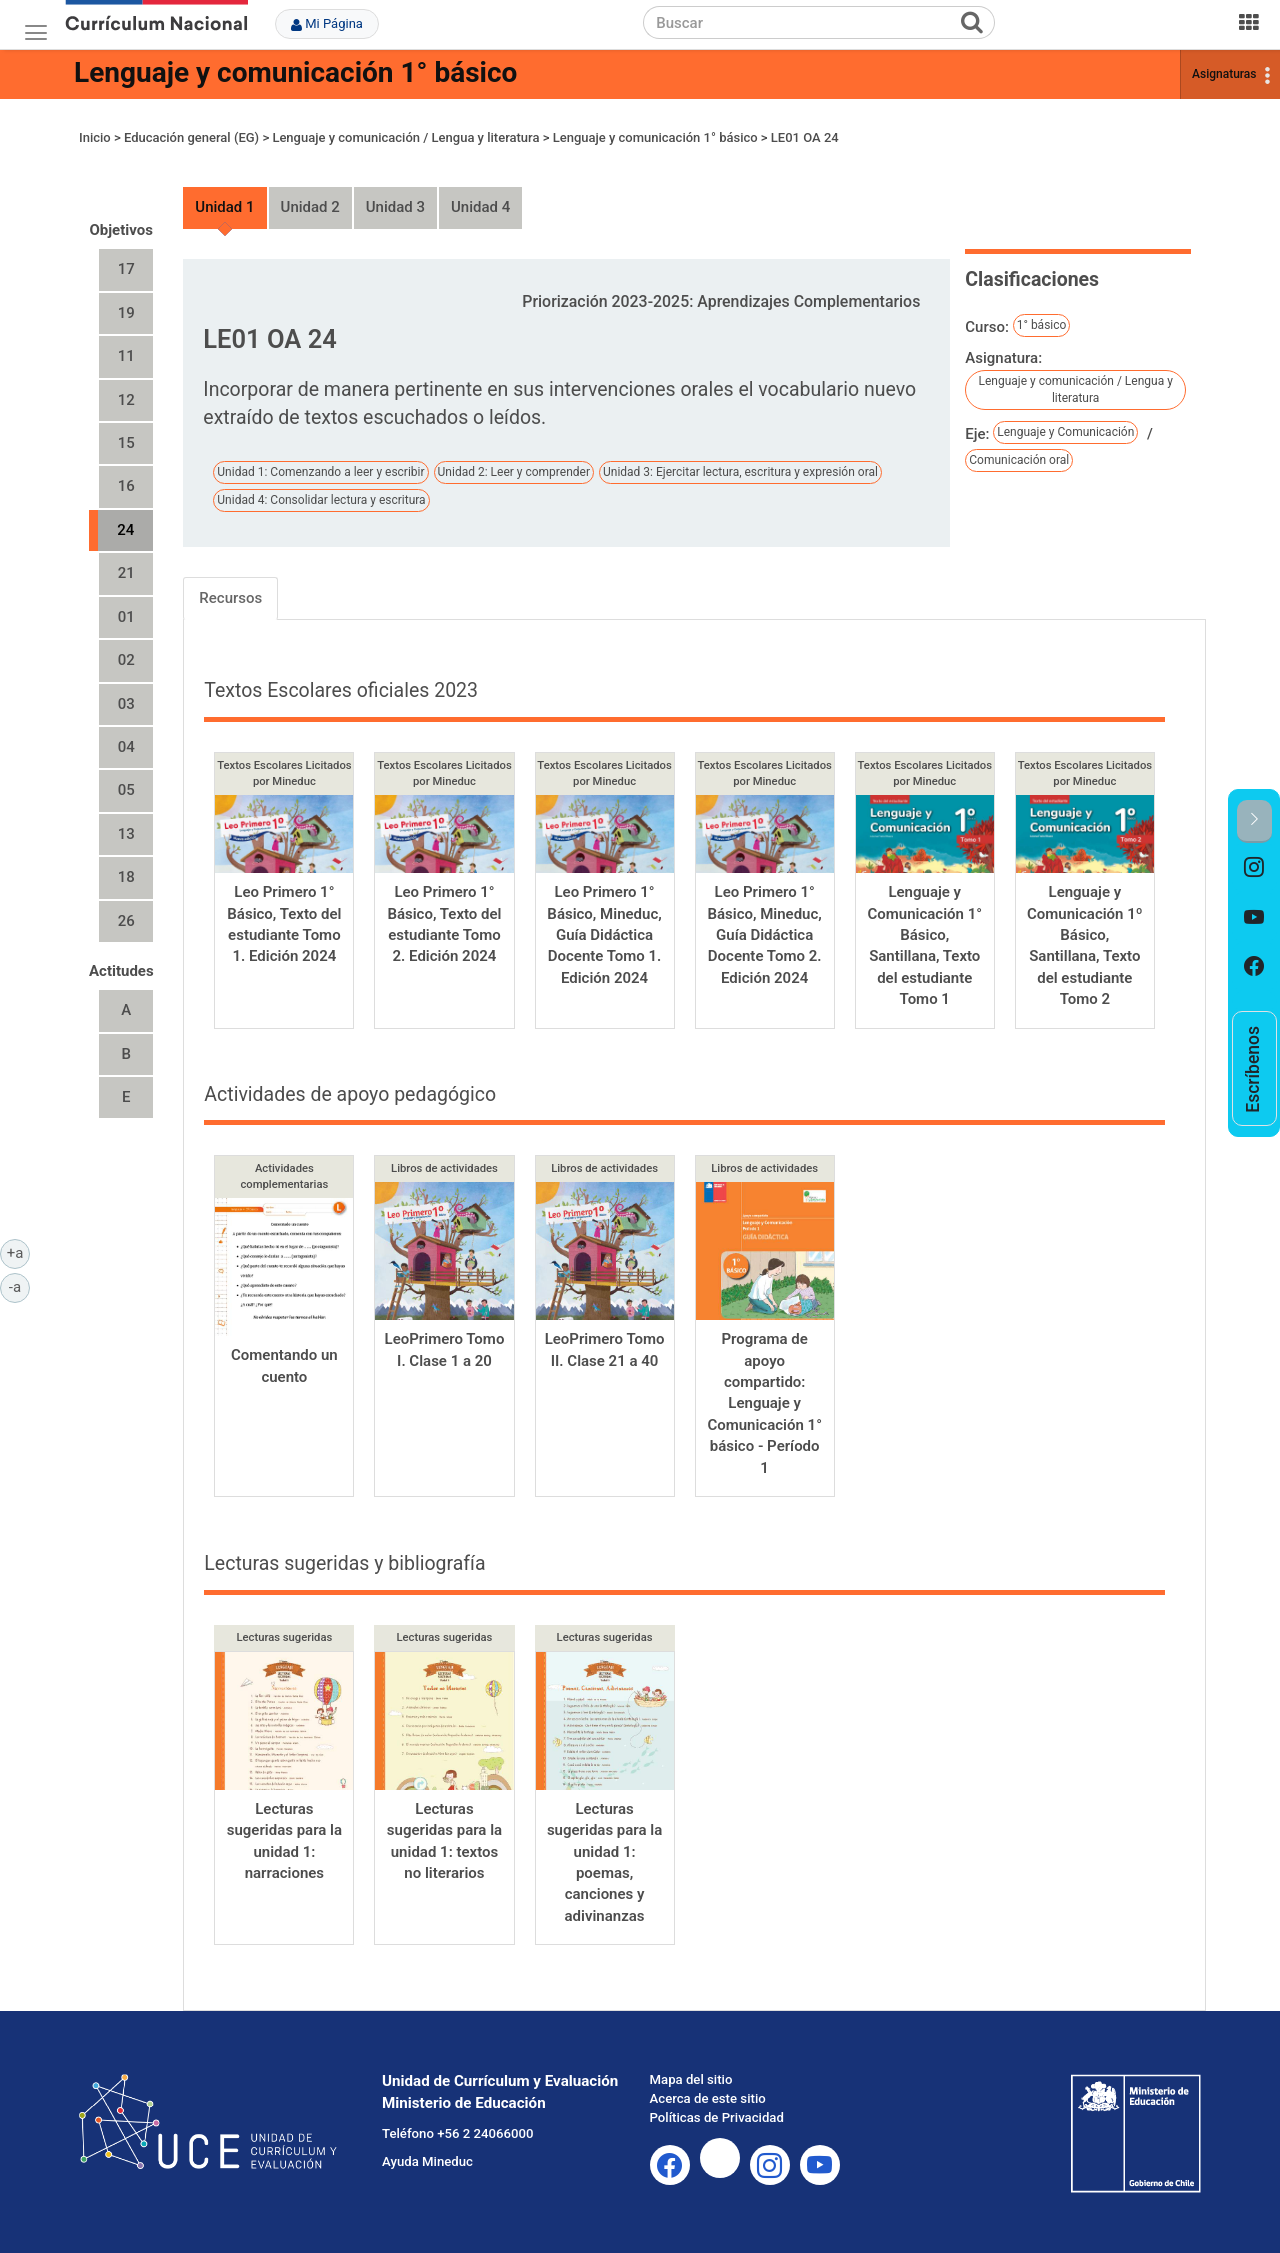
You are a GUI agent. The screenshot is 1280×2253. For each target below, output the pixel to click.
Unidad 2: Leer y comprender (514, 472)
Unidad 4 (480, 207)
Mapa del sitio (691, 2079)
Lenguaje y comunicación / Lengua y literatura (405, 137)
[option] (1254, 868)
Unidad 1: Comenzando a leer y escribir (320, 472)
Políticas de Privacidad (717, 2117)
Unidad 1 (224, 207)
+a (18, 1252)
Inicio (95, 137)
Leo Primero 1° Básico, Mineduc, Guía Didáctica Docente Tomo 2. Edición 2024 (764, 935)
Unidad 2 (310, 207)
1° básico (1042, 325)
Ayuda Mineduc (427, 2161)
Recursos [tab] (230, 598)
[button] (1254, 821)
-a (19, 1286)
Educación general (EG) (191, 137)
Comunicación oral (1019, 460)
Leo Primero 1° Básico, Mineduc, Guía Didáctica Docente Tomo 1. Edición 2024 (604, 935)
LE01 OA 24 (805, 137)
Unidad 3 (395, 207)
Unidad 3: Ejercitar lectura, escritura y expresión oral (740, 472)
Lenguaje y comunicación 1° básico (295, 72)
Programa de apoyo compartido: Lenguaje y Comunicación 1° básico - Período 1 (764, 1403)
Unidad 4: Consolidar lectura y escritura (321, 500)
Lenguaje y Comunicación (1065, 432)
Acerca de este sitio (708, 2098)
